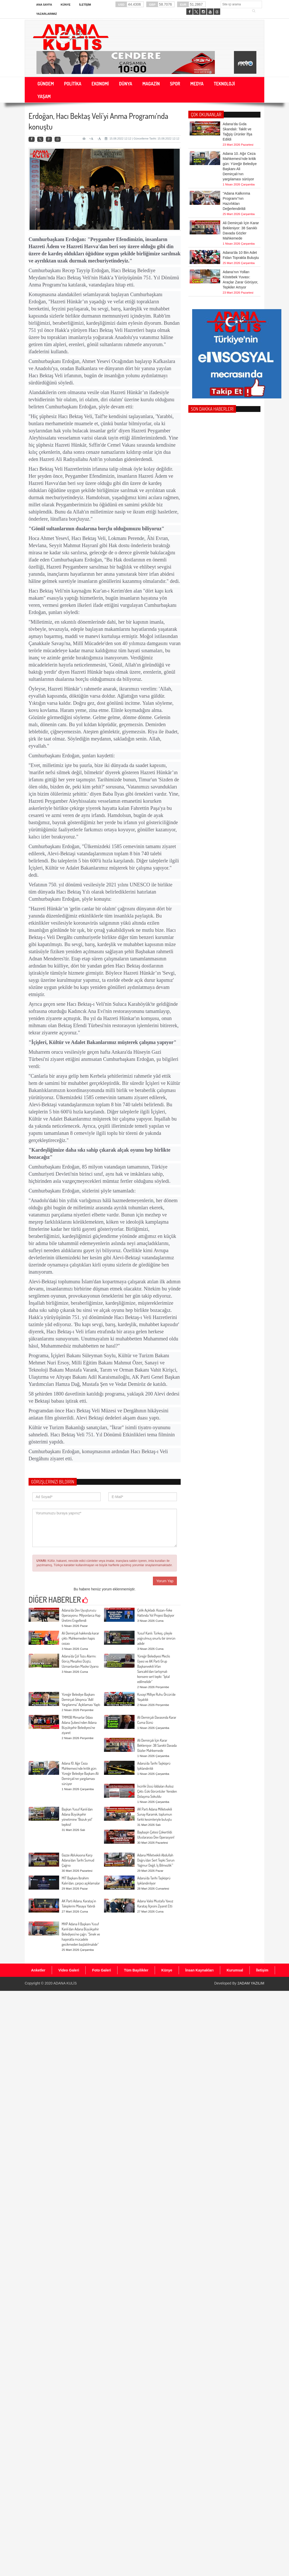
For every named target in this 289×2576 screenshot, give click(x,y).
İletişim (85, 4)
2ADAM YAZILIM (251, 1983)
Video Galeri (68, 1970)
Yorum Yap (164, 1581)
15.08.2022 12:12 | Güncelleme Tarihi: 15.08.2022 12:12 (142, 138)
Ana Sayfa (44, 4)
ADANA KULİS (65, 1983)
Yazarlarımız (46, 13)
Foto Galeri (101, 1970)
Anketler (38, 1970)
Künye (66, 4)
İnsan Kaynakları (199, 1970)
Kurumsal (235, 1970)
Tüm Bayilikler (136, 1970)
